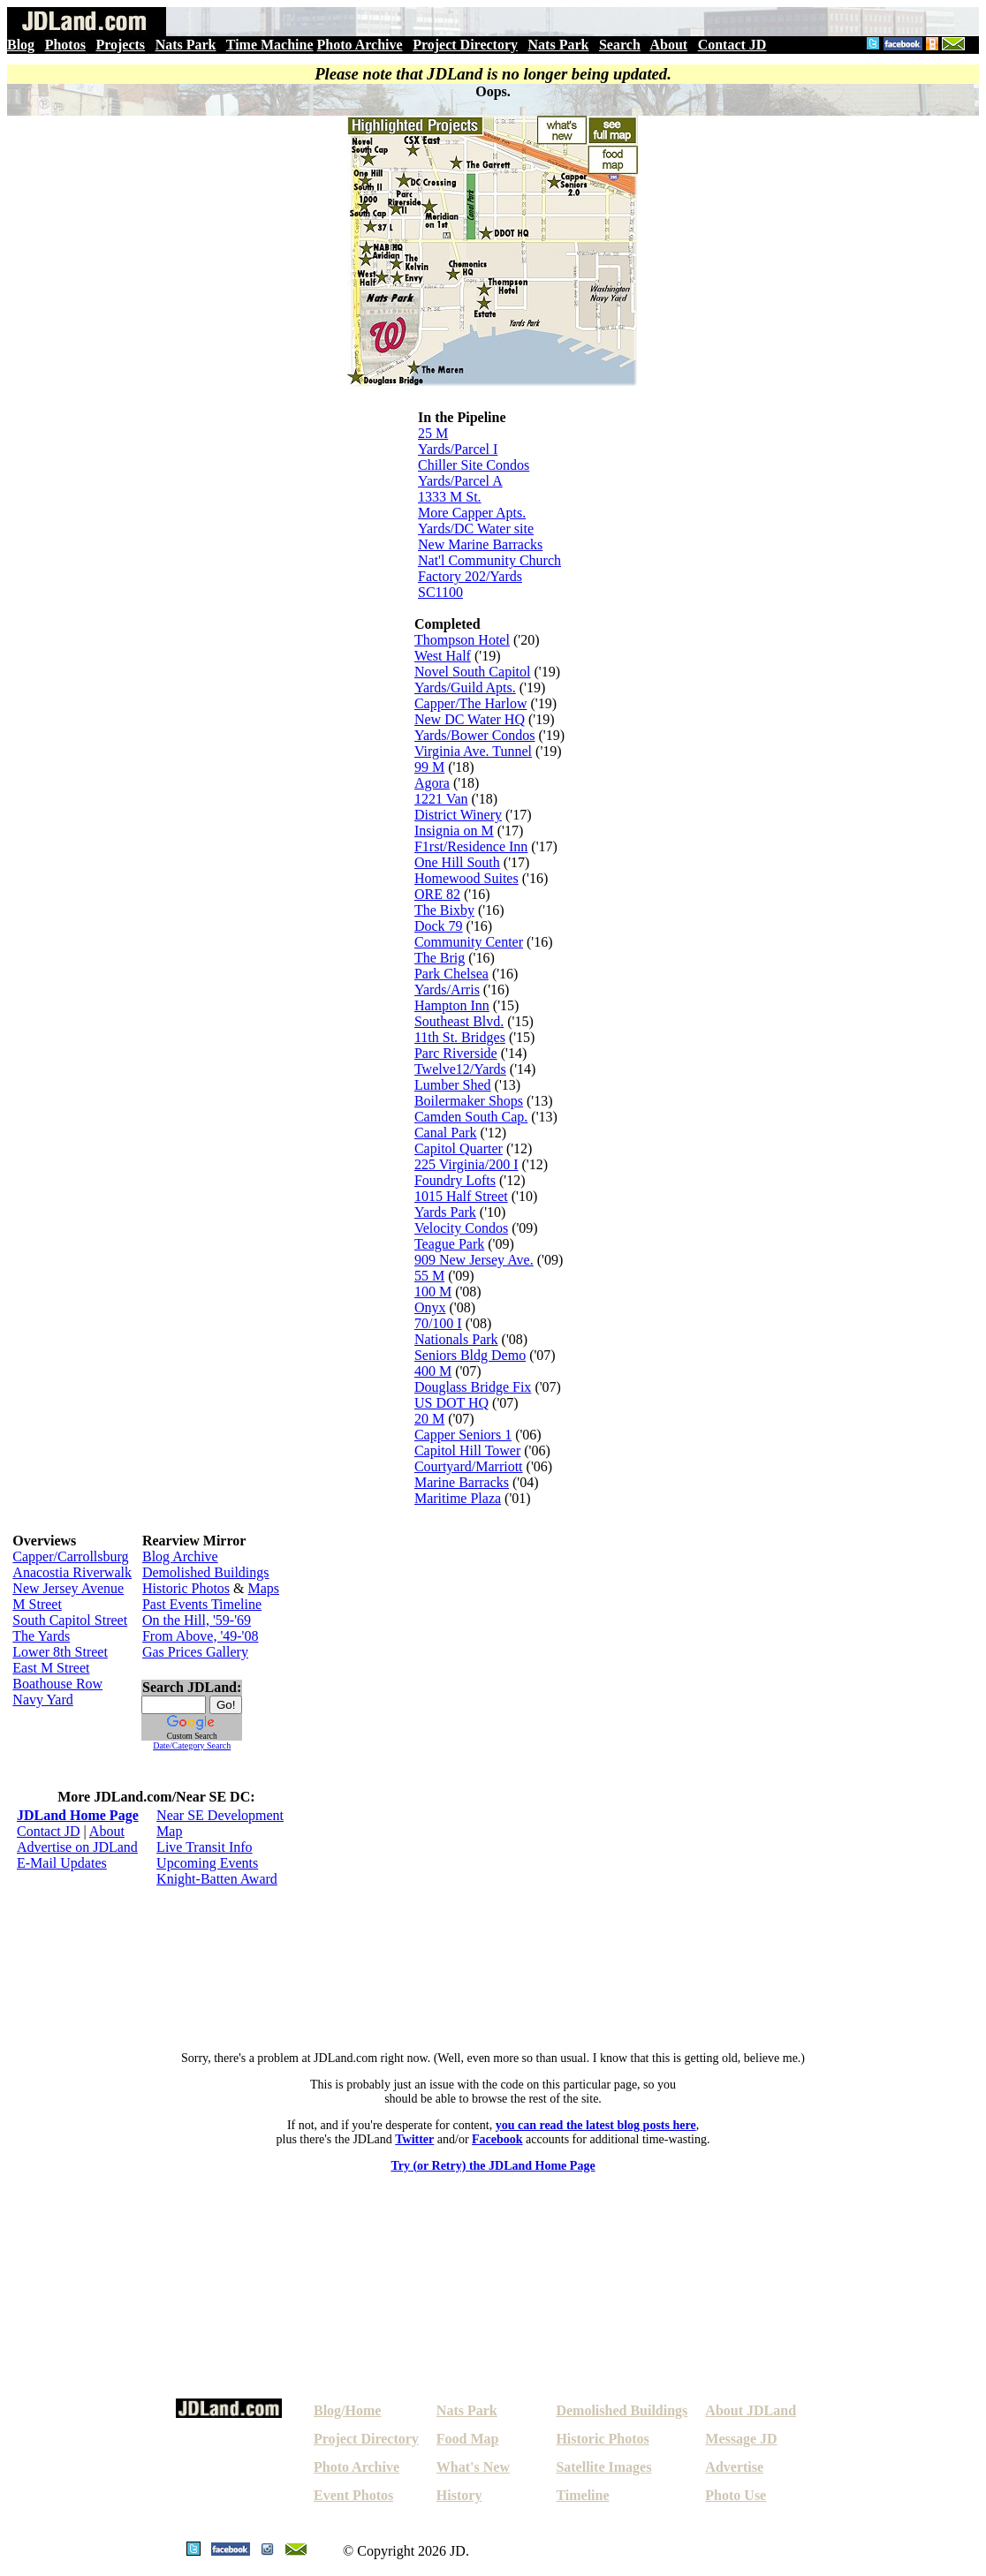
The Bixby (444, 910)
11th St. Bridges (459, 1037)
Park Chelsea (451, 973)
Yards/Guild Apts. (465, 687)
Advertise (734, 2466)
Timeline (582, 2495)
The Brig (439, 957)
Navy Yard (42, 1699)
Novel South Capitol (472, 671)
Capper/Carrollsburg (70, 1556)
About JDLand (750, 2410)
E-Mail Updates (62, 1862)
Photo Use (735, 2495)
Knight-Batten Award (216, 1878)
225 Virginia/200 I (466, 1164)
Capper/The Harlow (470, 703)
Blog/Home (347, 2410)
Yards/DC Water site (476, 528)
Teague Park (449, 1243)
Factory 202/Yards (470, 576)
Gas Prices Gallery (195, 1651)
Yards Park (445, 1212)
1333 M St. (450, 496)
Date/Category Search (192, 1745)
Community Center (468, 941)
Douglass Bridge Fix (472, 1386)
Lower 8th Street (60, 1651)
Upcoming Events (207, 1862)
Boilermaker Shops (468, 1100)
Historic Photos (186, 1588)
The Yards (41, 1635)
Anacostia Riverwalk (72, 1572)
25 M (433, 433)
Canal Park (445, 1132)
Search (620, 44)
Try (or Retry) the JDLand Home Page (493, 2165)
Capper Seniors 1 (463, 1434)
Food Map (467, 2438)
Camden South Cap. (470, 1116)
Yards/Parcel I (457, 449)
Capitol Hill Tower (467, 1450)
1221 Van (441, 798)
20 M (429, 1418)
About (668, 44)
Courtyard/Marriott (468, 1466)
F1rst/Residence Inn (470, 846)
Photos (65, 44)
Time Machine (270, 44)
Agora (432, 782)
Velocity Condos (461, 1227)
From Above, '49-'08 (200, 1635)
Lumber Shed (452, 1084)
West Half (442, 655)
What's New (473, 2466)
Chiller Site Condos (473, 464)
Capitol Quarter (458, 1148)
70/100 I (438, 1323)
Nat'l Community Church (489, 560)
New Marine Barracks (480, 544)
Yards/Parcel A (460, 480)
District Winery (458, 814)
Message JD (741, 2438)
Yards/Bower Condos (474, 735)
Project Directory (465, 44)
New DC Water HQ (469, 719)
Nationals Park (456, 1339)
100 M (432, 1291)
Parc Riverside (455, 1053)
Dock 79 (438, 925)
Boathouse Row (57, 1683)
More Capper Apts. (472, 512)
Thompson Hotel (462, 639)
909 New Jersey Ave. (474, 1259)
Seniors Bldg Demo (470, 1355)
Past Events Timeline (202, 1604)
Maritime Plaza (457, 1498)
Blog (20, 44)
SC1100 (440, 592)
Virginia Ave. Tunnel (473, 751)
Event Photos (353, 2495)
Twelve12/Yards (460, 1068)
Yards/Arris (447, 989)
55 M (429, 1275)
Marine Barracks (461, 1482)
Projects (120, 44)
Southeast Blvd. (459, 1021)
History (459, 2495)
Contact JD (732, 44)
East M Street (50, 1667)
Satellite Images (603, 2466)
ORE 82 (437, 894)
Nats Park (185, 44)
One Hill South (457, 862)
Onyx (430, 1307)
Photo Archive (360, 44)
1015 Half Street (461, 1196)
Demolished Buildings (205, 1572)
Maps (264, 1588)
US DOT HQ (451, 1402)
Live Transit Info (204, 1847)
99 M (429, 766)
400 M (432, 1371)
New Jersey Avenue (68, 1588)
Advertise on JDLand (77, 1847)
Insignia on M (454, 830)
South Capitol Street (69, 1620)
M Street (37, 1604)
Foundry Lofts (455, 1180)
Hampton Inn (451, 1005)
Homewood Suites (466, 878)
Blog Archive (180, 1556)
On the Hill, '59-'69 (196, 1620)
